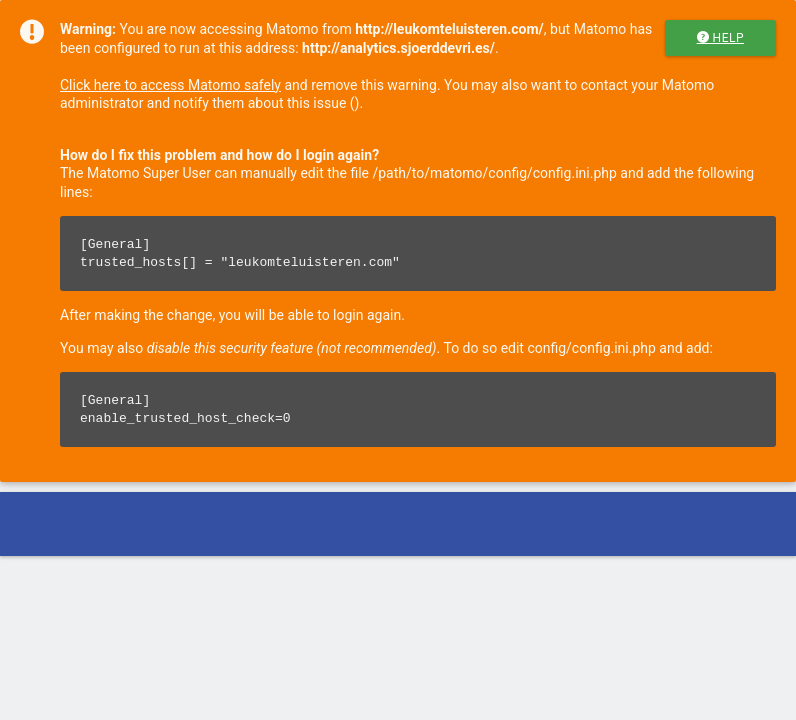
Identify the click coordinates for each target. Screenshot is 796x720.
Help (720, 38)
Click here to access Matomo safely (170, 85)
